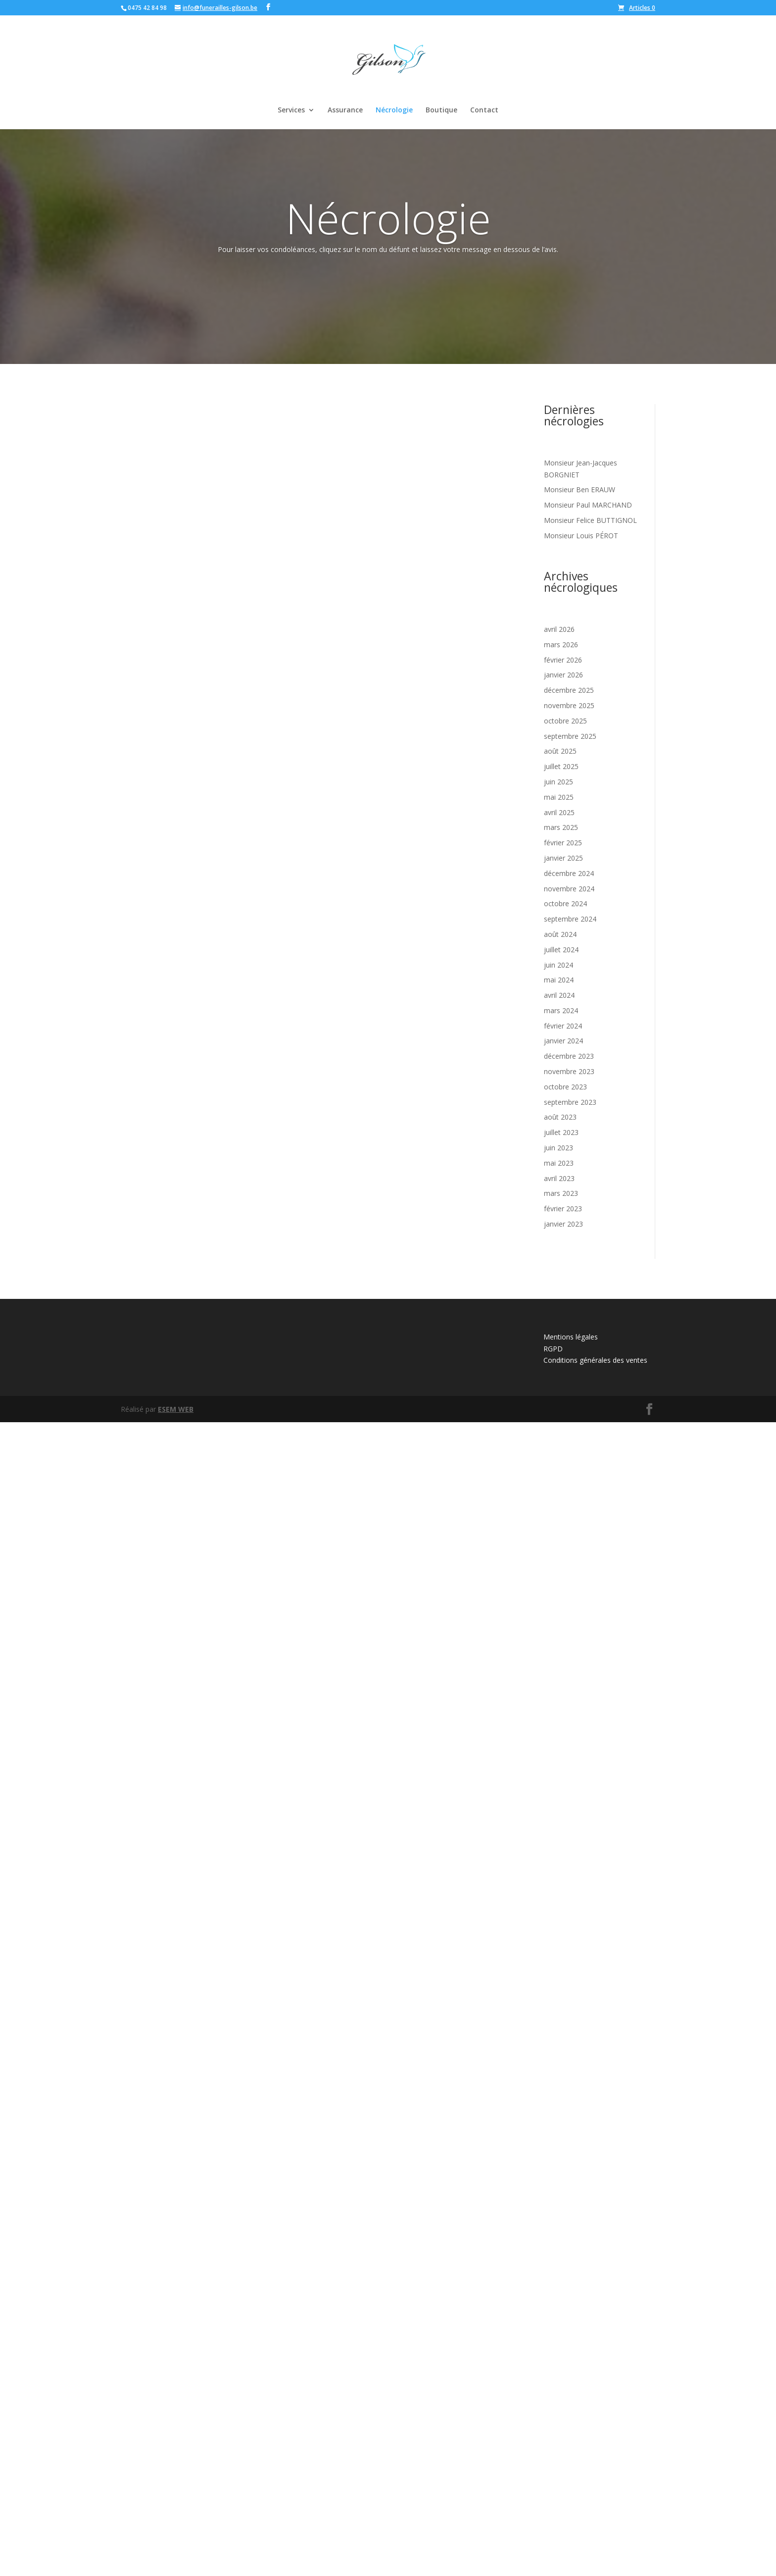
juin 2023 (558, 1147)
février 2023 (563, 1208)
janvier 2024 (563, 1040)
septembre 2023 (570, 1102)
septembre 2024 (570, 919)
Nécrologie (394, 110)
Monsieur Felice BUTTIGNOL (590, 520)
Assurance (345, 110)
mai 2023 (559, 1163)
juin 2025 (558, 781)
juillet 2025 (561, 766)
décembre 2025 (569, 690)
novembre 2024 (569, 888)
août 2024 (560, 934)
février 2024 (563, 1025)
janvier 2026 (563, 674)
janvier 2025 (563, 858)
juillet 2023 (561, 1132)
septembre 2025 (570, 736)
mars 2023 (561, 1193)
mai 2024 (559, 979)
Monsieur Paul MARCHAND (588, 505)
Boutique (441, 110)
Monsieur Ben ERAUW (579, 489)
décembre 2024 (569, 873)
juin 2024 (558, 965)
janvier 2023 (563, 1224)
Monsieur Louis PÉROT (581, 535)
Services (291, 110)
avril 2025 (559, 812)
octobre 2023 (565, 1086)
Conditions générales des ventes (595, 2514)
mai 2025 (559, 797)
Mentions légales (570, 2490)
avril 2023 (559, 1178)
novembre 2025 (569, 705)
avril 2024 (559, 995)
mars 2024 (561, 1010)
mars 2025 (561, 827)
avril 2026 (559, 629)
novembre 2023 (569, 1071)
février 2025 (563, 842)
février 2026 (563, 660)
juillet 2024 (561, 949)
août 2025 (560, 751)
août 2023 (560, 1117)
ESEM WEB (176, 2562)
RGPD (553, 2502)
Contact (484, 110)
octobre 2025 (565, 720)
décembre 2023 (569, 1056)
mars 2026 (561, 644)
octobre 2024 (565, 903)
